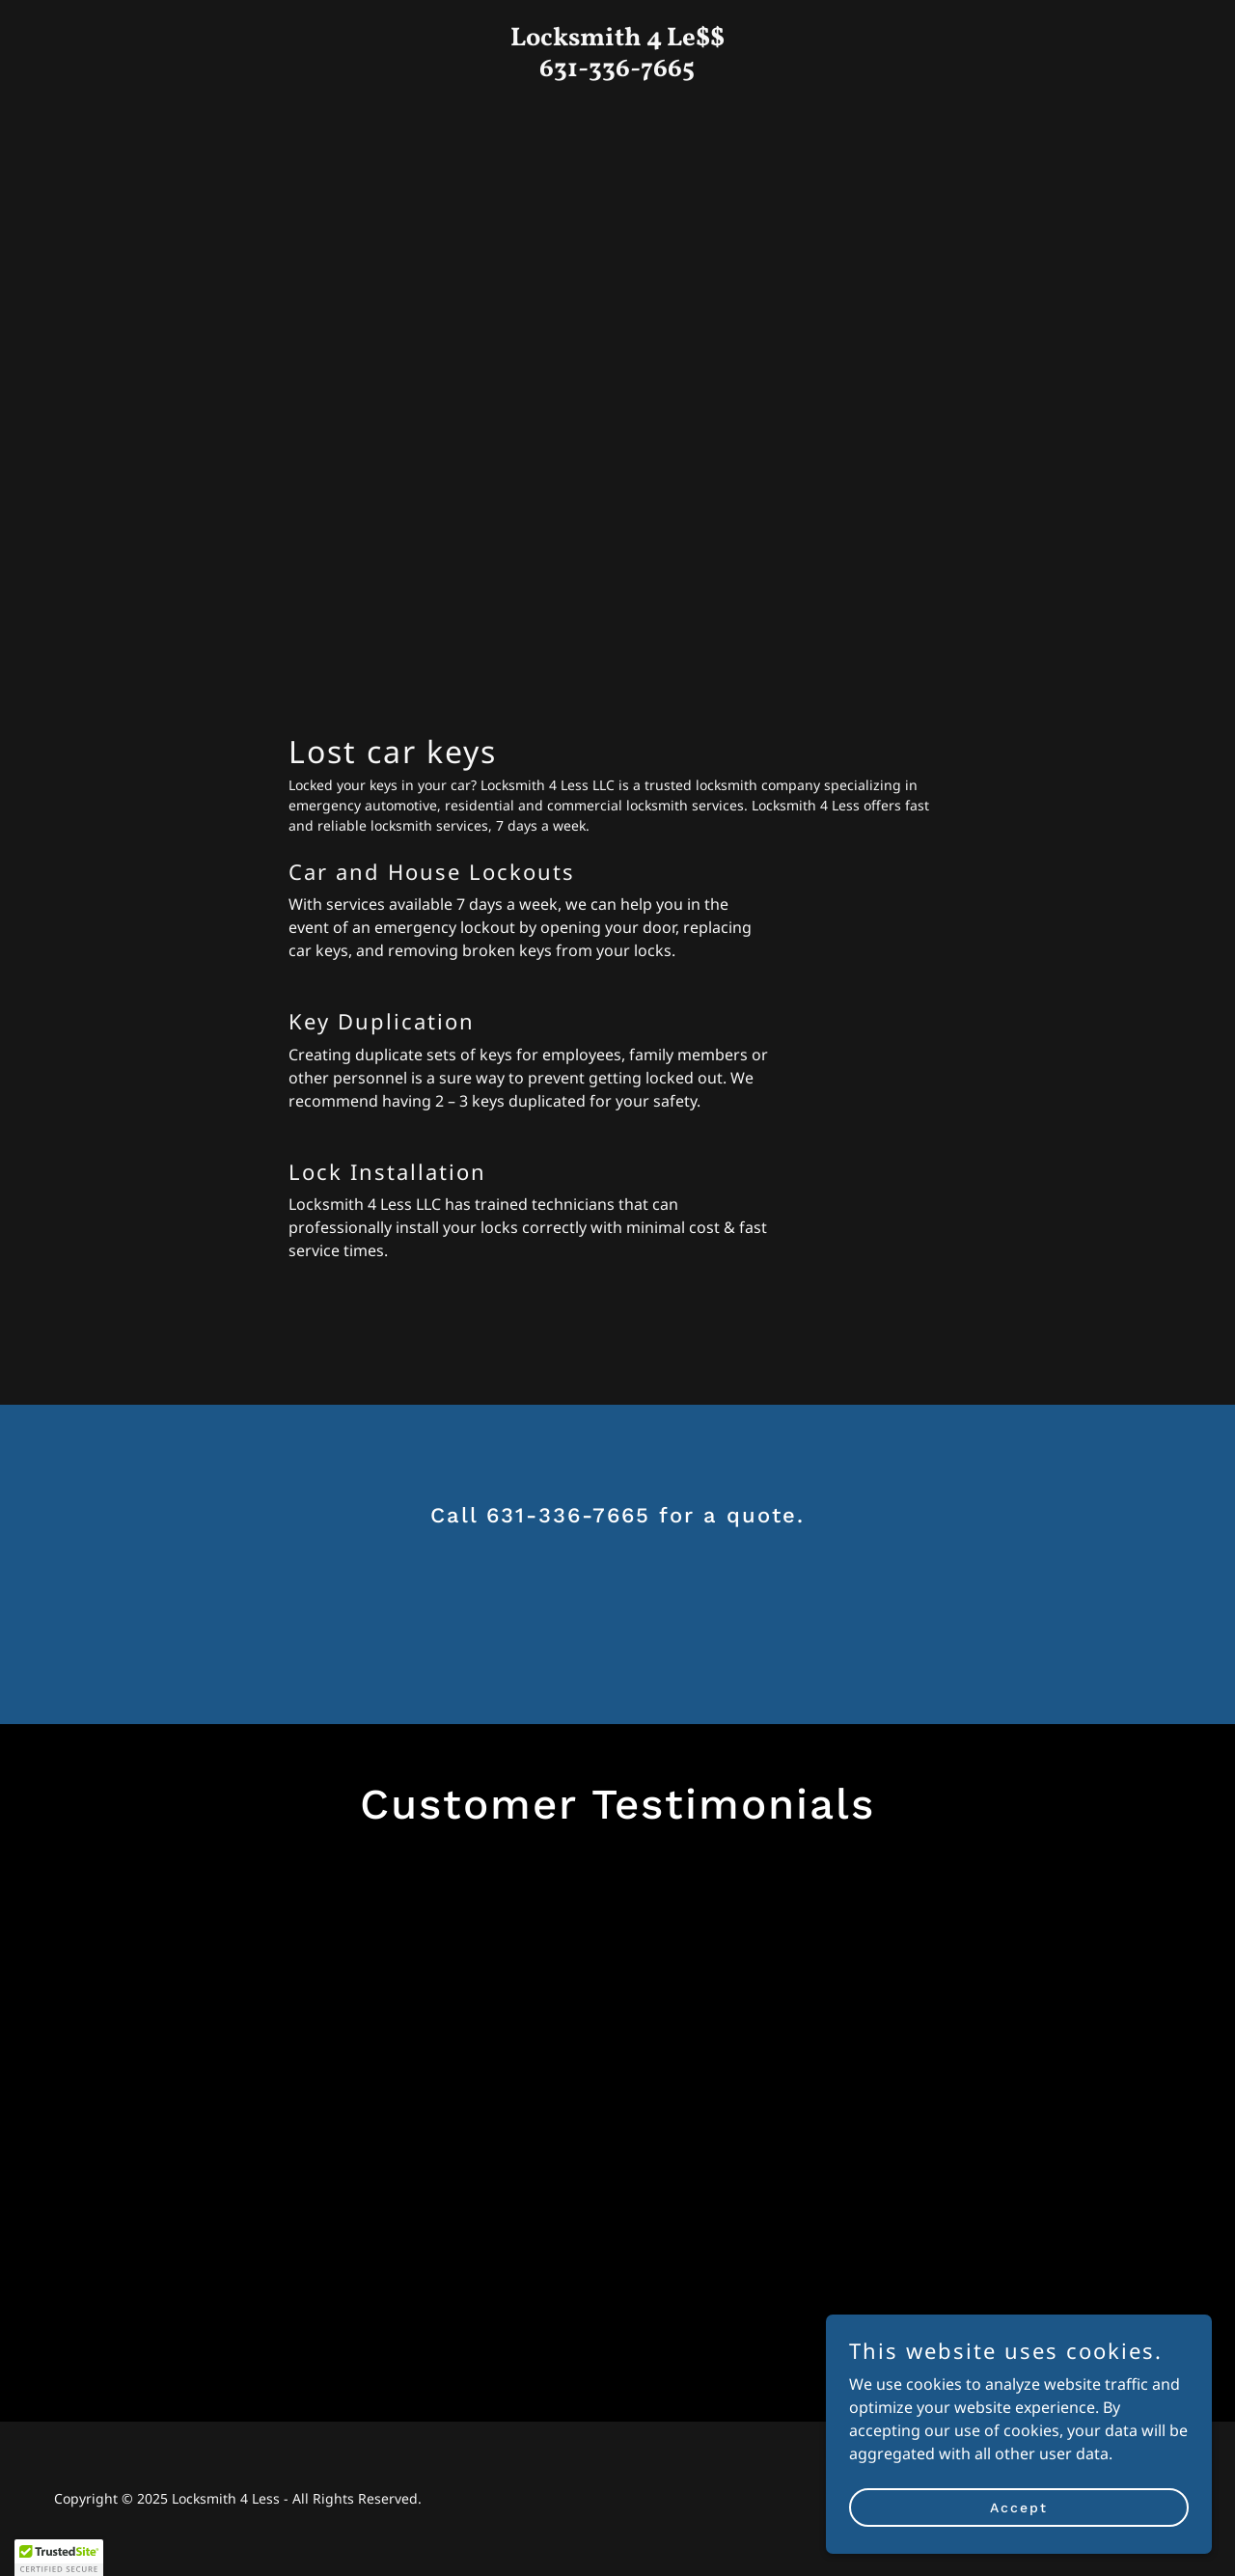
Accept (1019, 2506)
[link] (618, 70)
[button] (58, 2557)
